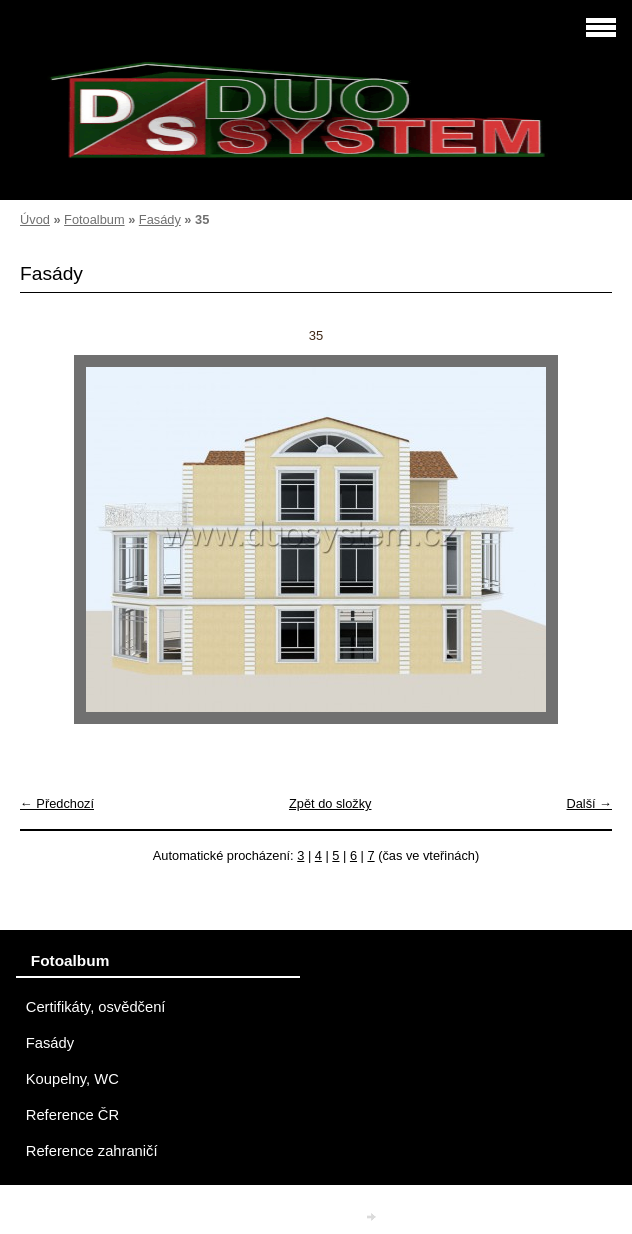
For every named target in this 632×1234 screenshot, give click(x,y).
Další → (589, 803)
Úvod (35, 219)
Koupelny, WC (72, 1079)
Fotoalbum (94, 219)
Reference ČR (72, 1115)
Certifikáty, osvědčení (96, 1007)
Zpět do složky (330, 803)
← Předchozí (57, 803)
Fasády (160, 219)
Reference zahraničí (92, 1151)
